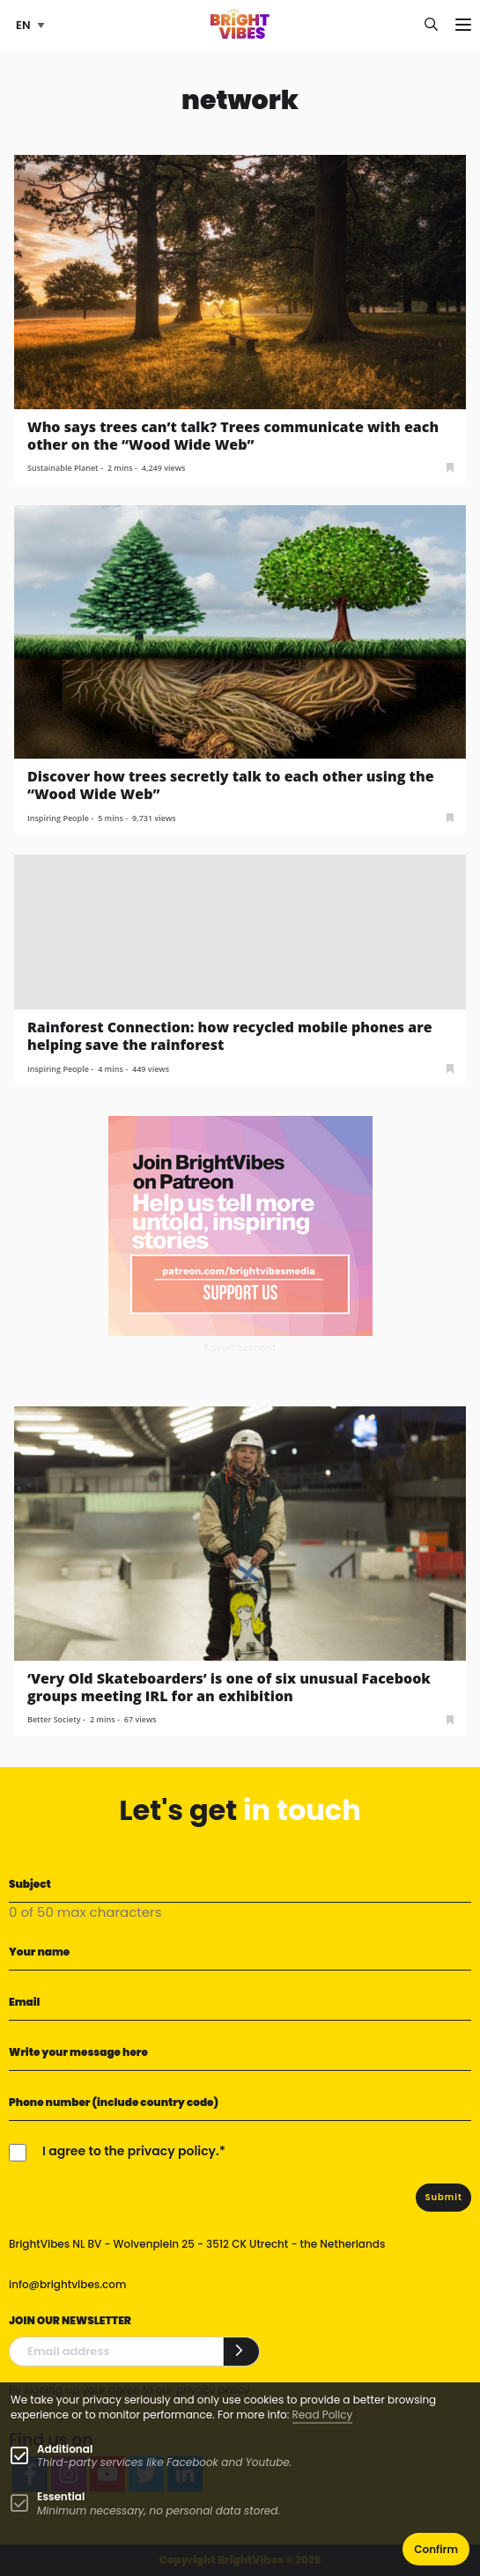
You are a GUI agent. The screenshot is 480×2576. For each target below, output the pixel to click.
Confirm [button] (436, 2549)
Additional (64, 2448)
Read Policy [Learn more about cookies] (322, 2414)
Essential (61, 2496)
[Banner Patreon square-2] (240, 1225)
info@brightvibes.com (67, 2284)
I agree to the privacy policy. (130, 2151)
